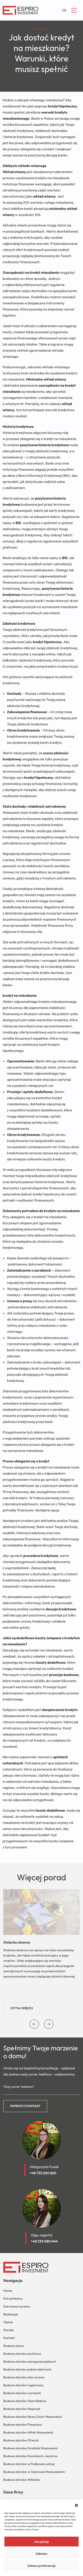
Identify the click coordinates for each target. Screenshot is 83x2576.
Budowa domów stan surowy (24, 2377)
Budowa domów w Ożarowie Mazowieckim (34, 2472)
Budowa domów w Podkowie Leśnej (28, 2464)
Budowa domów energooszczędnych (29, 2361)
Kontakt (9, 2338)
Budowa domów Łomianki (22, 2393)
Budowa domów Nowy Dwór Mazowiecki (32, 2417)
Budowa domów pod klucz (22, 2353)
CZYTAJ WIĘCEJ (21, 2008)
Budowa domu (13, 2346)
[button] (76, 2505)
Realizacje (10, 2314)
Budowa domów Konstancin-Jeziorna (30, 2456)
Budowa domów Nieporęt (21, 2409)
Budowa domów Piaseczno (22, 2424)
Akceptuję (41, 2541)
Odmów (41, 2553)
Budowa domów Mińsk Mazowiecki (28, 2432)
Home (7, 2290)
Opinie (8, 2322)
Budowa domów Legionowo (23, 2385)
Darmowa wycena (16, 2306)
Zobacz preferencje (41, 2566)
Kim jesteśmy (12, 2298)
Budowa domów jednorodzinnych (27, 2369)
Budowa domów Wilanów (21, 2480)
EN (64, 10)
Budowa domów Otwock (21, 2440)
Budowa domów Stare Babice (24, 2401)
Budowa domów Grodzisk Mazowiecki (30, 2448)
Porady (8, 2330)
